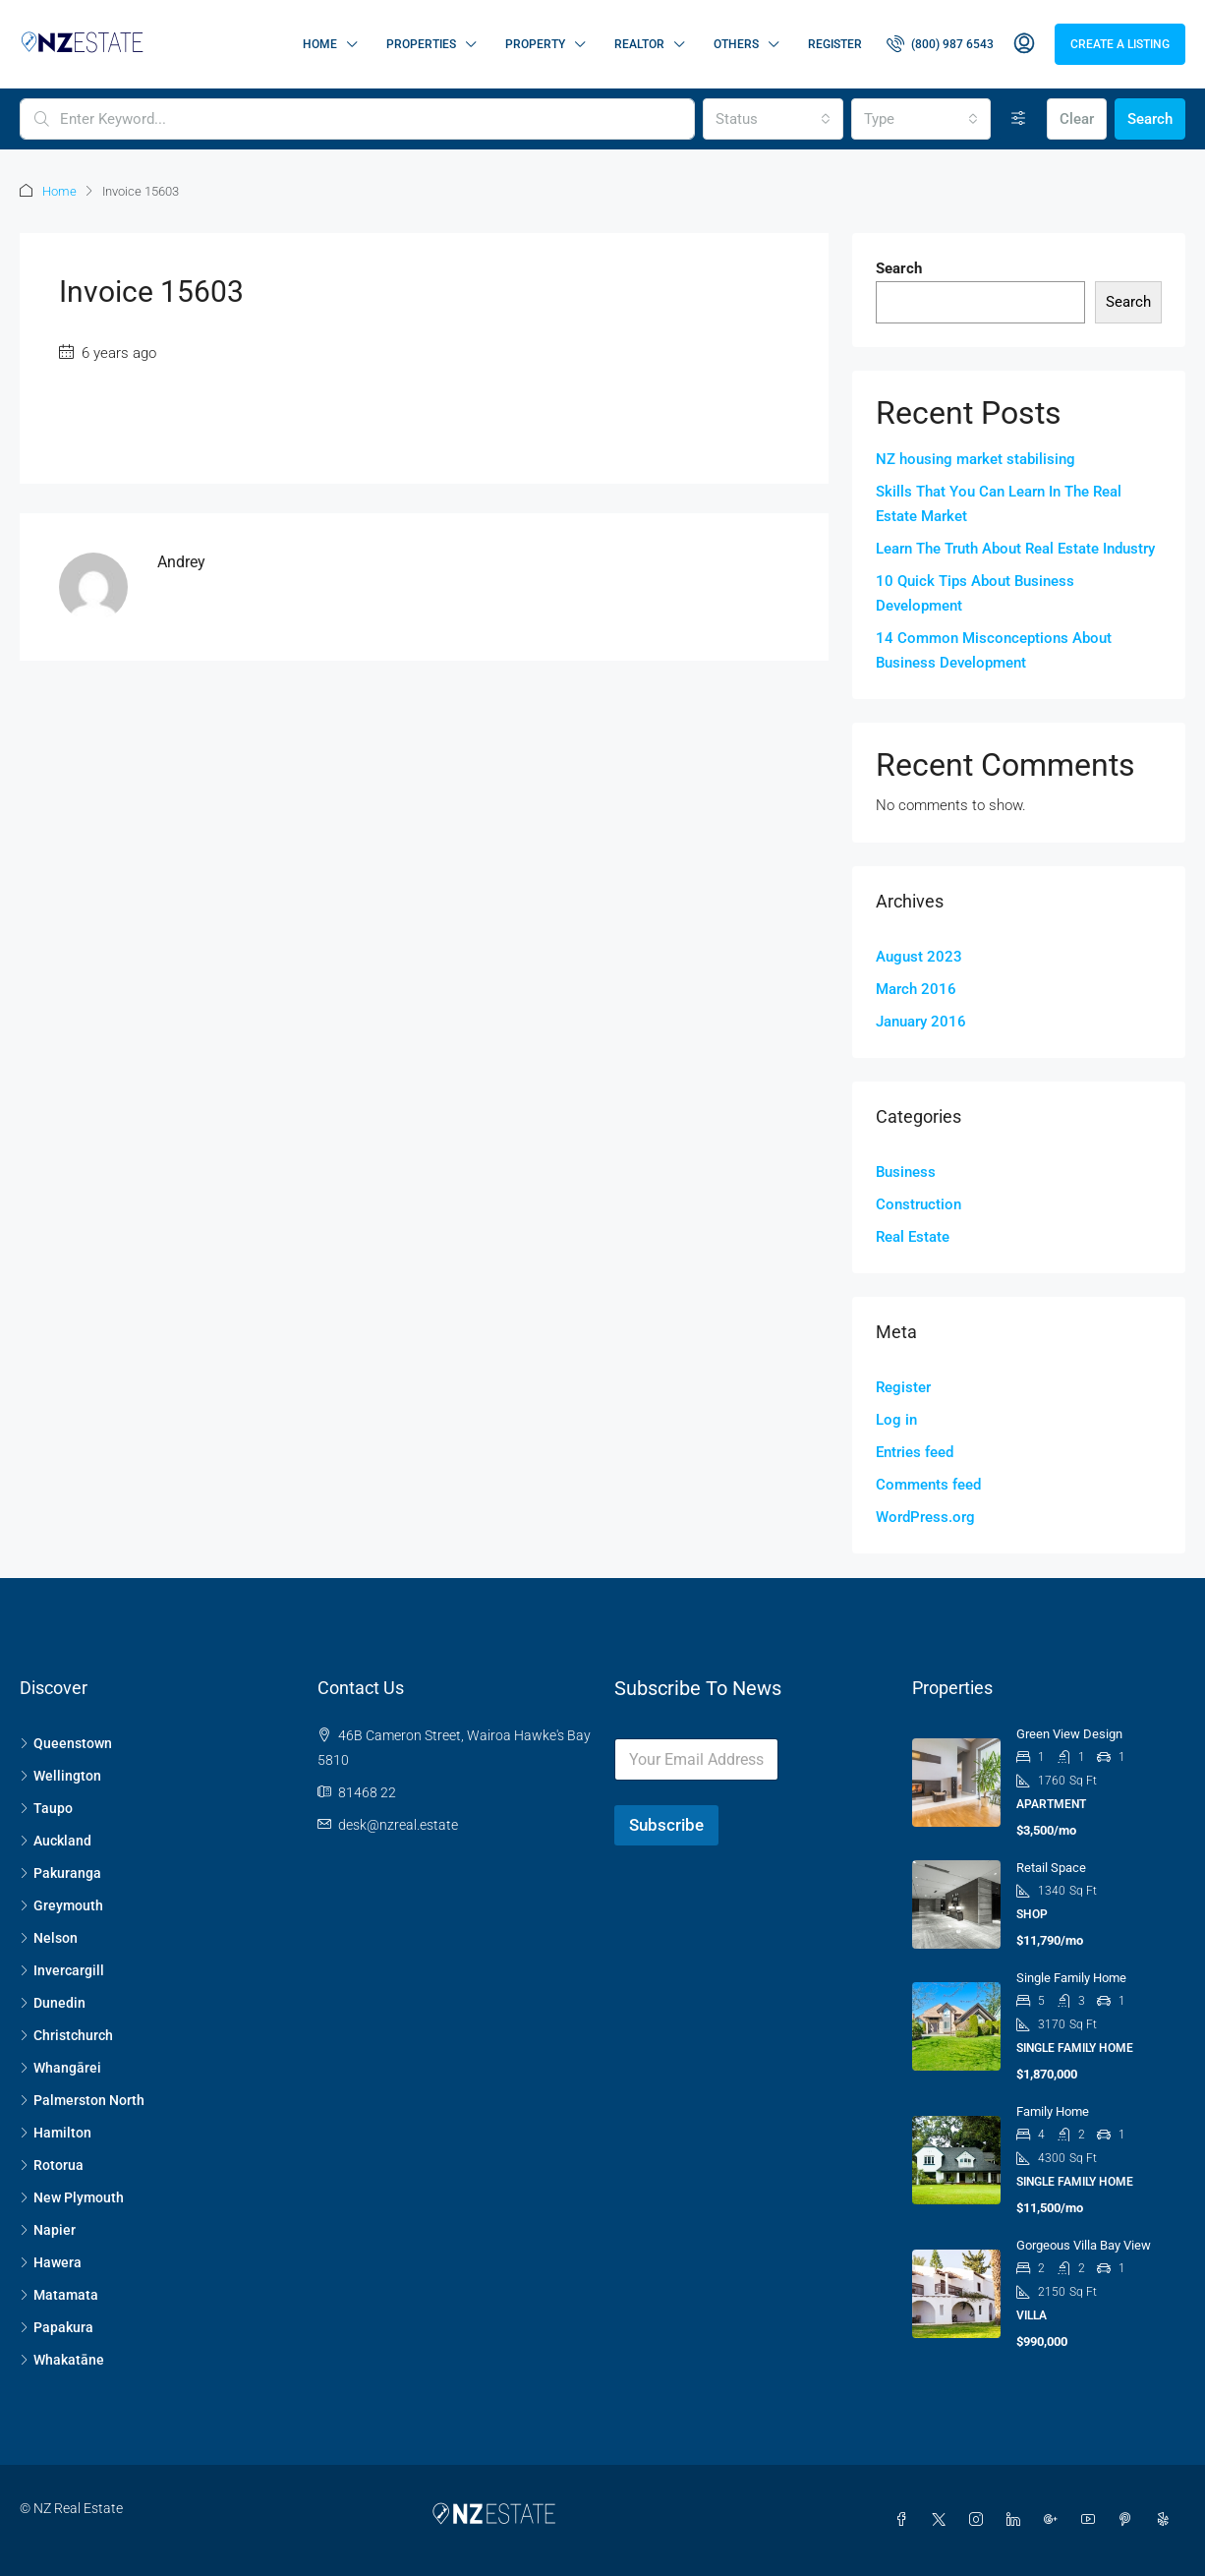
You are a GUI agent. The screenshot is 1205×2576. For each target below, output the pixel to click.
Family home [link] (1052, 2111)
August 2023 (919, 957)
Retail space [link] (1051, 1867)
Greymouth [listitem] (61, 1905)
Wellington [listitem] (60, 1776)
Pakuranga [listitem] (60, 1873)
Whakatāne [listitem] (62, 2360)
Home (320, 44)
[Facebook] (905, 2520)
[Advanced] (1019, 119)
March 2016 (916, 989)
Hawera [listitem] (51, 2262)
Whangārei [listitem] (60, 2068)
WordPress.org (925, 1517)
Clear (1077, 119)
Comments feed (928, 1484)
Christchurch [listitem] (66, 2035)
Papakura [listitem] (56, 2327)
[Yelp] (1166, 2520)
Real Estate (912, 1237)
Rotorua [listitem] (52, 2165)
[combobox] (772, 119)
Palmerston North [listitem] (82, 2100)
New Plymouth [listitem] (72, 2197)
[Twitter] (942, 2520)
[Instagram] (980, 2520)
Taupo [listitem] (46, 1808)
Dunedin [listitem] (53, 2003)
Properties (421, 44)
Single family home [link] (1071, 1977)
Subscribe (666, 1825)
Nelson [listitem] (49, 1938)
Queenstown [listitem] (66, 1743)
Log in (896, 1420)
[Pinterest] (1129, 2520)
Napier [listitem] (48, 2230)
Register (835, 44)
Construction (918, 1204)
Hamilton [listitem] (55, 2132)
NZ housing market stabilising (975, 459)
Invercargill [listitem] (62, 1970)
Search (1150, 119)
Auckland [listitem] (55, 1840)
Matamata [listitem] (59, 2295)
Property (535, 44)
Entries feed (914, 1452)
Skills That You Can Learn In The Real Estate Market (998, 504)
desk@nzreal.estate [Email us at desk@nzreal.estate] (398, 1825)
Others (736, 44)
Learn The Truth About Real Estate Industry (1015, 548)
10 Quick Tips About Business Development (975, 593)
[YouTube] (1092, 2520)
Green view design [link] (1069, 1734)
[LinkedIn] (1017, 2520)
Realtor (639, 44)
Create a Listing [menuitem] (1120, 44)
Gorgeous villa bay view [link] (1083, 2245)
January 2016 (921, 1021)
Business (906, 1172)
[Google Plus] (1054, 2520)
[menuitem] (940, 44)
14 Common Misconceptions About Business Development (994, 650)
